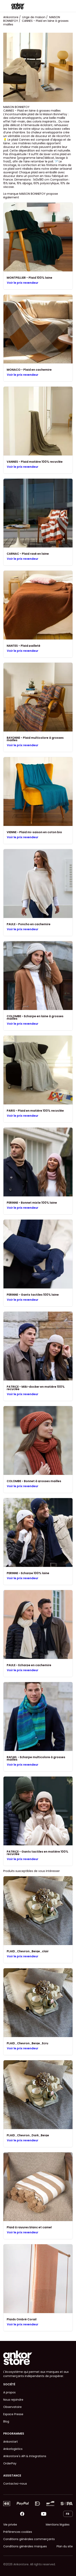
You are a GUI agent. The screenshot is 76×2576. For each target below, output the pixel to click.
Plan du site (65, 2546)
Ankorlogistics (12, 2449)
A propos (9, 2392)
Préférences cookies (17, 2532)
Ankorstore (10, 17)
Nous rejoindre (13, 2400)
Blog (6, 2421)
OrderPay (9, 2463)
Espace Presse (13, 2414)
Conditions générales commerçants (29, 2539)
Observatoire (12, 2407)
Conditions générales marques (25, 2546)
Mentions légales (58, 2525)
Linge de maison (33, 17)
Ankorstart (10, 2442)
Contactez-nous (15, 2484)
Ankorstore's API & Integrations (24, 2456)
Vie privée (10, 2525)
